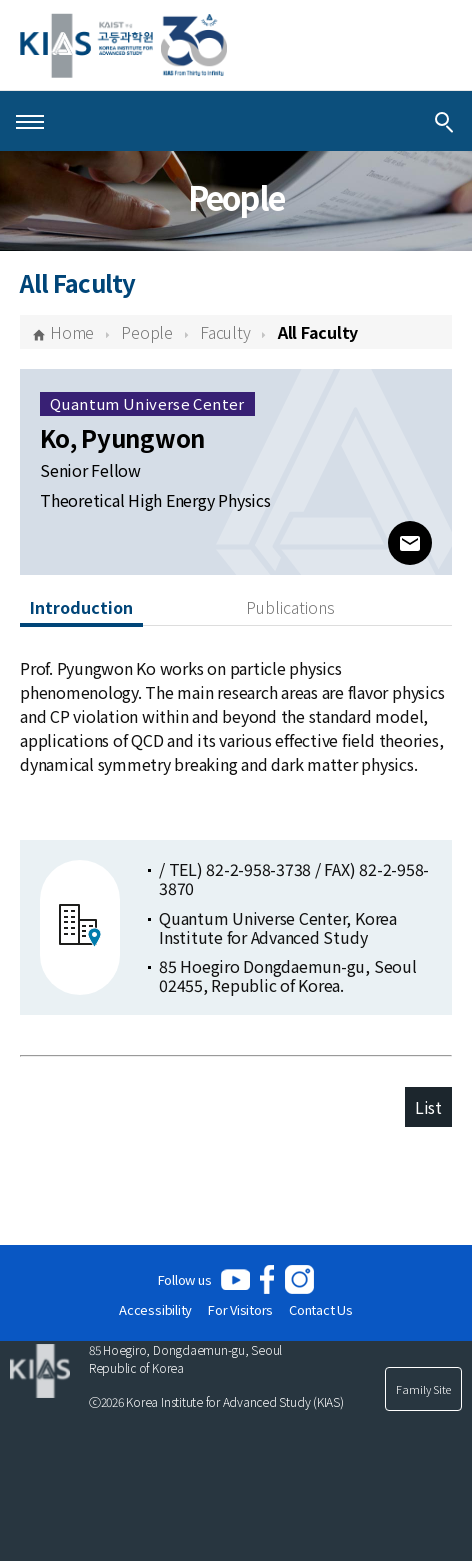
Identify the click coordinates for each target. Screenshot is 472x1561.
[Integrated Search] (444, 121)
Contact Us (321, 1309)
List (428, 1107)
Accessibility (155, 1309)
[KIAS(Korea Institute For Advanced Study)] (123, 45)
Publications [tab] (290, 607)
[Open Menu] (30, 121)
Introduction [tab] (81, 607)
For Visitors (240, 1309)
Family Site (423, 1389)
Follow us (185, 1279)
